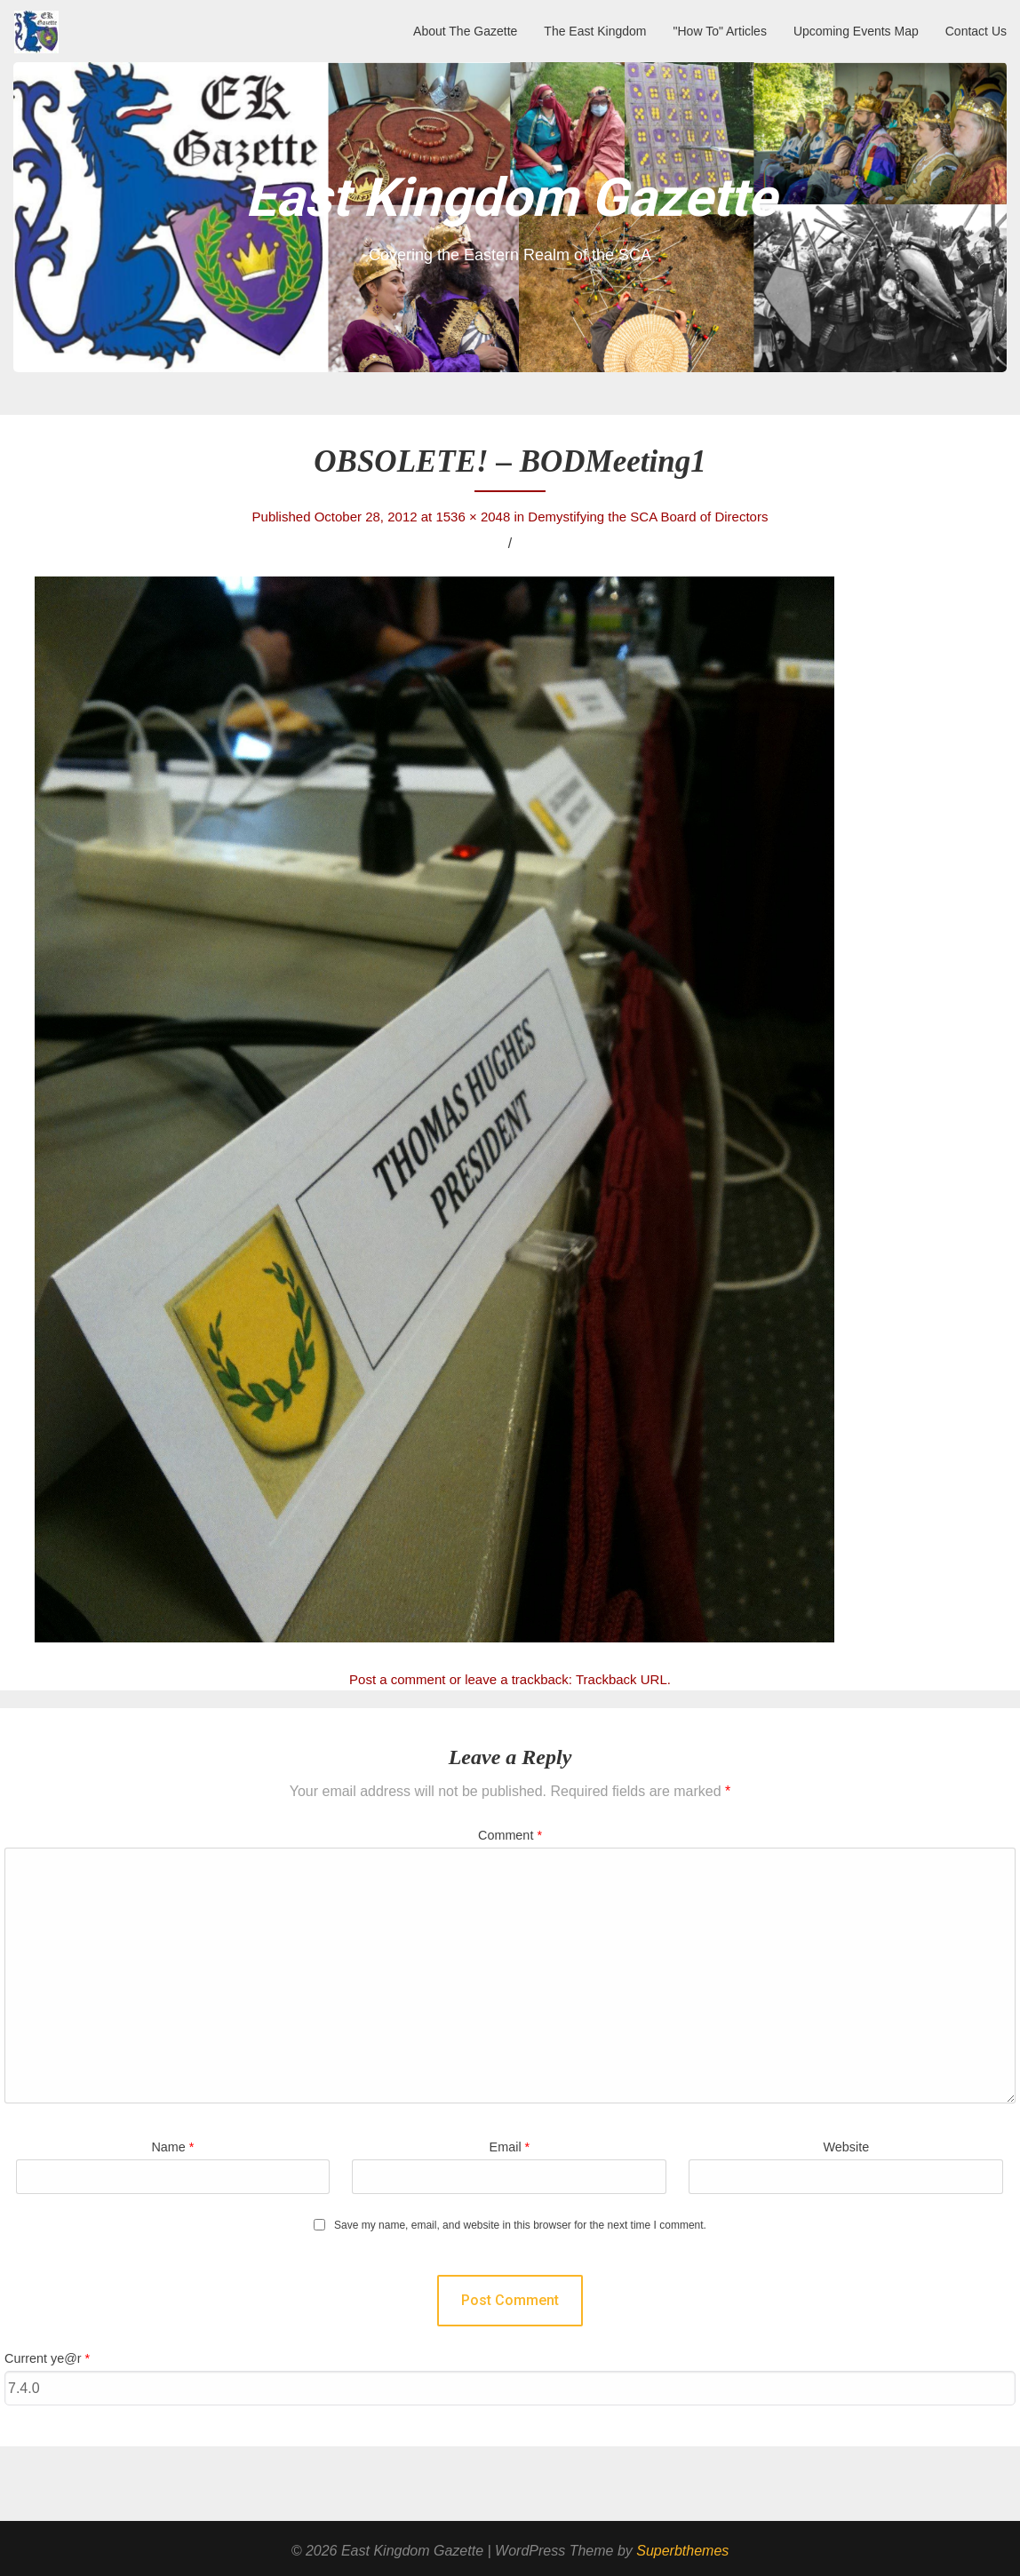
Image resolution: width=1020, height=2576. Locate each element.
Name (172, 2147)
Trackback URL (621, 1679)
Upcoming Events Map (856, 31)
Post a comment (397, 1679)
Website (846, 2147)
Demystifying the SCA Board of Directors (648, 516)
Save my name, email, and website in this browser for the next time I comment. (520, 2225)
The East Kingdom (595, 31)
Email (510, 2147)
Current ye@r (47, 2358)
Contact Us (976, 31)
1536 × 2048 (472, 516)
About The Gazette (465, 31)
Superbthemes (682, 2550)
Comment (510, 1835)
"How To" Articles (720, 31)
